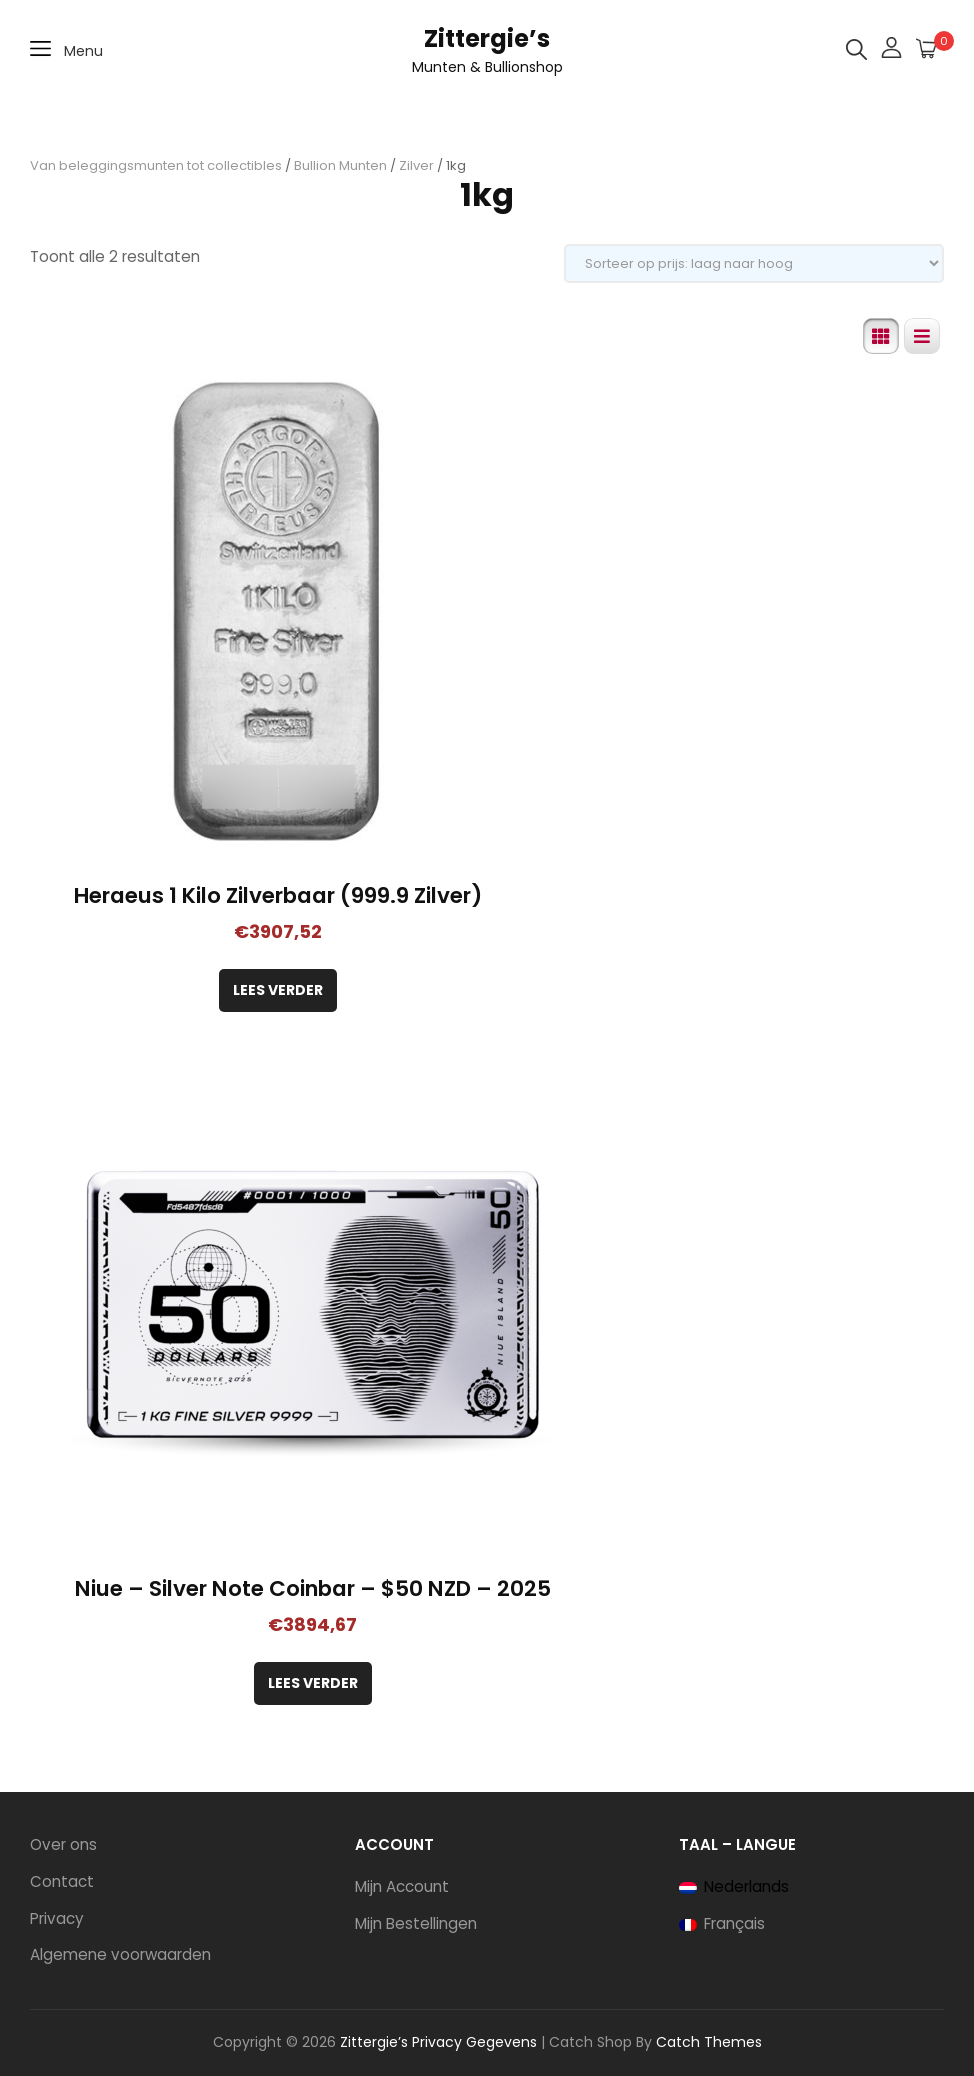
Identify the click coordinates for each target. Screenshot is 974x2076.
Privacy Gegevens (474, 2042)
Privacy (57, 1918)
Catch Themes (709, 2042)
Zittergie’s (487, 38)
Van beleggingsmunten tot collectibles (156, 165)
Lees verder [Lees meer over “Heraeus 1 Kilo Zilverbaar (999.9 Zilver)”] (278, 990)
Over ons (63, 1844)
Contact (62, 1881)
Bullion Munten (340, 165)
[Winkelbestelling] (754, 263)
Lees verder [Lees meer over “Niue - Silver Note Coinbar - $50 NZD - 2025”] (313, 1683)
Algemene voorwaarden (120, 1954)
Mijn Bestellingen (416, 1923)
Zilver (416, 165)
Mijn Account (402, 1886)
